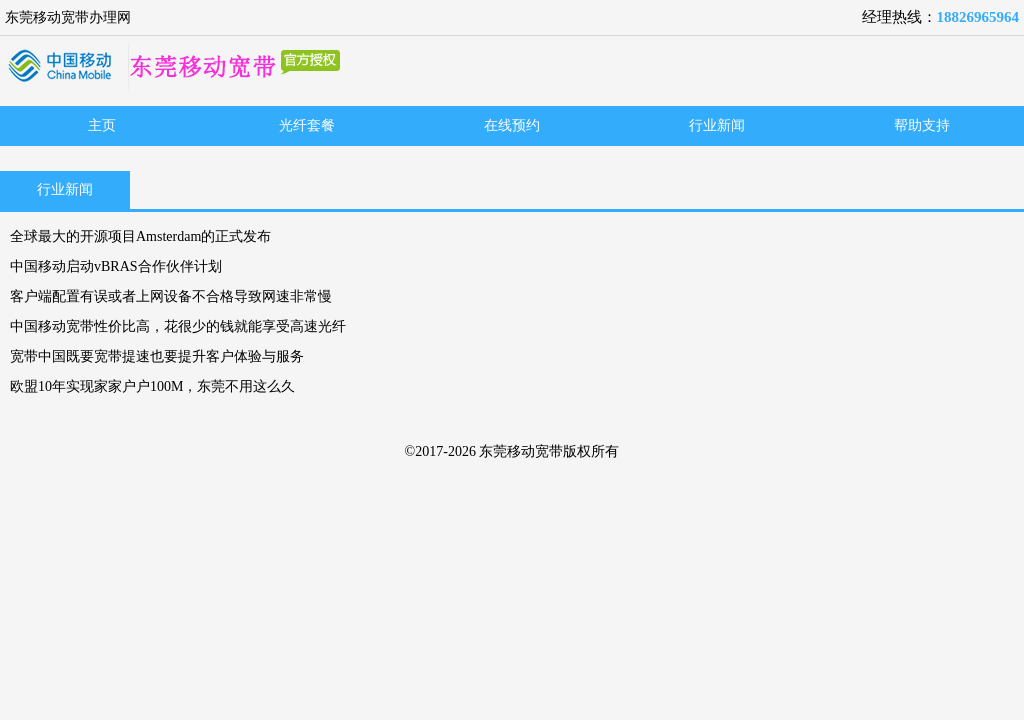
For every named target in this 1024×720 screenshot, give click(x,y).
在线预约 (512, 125)
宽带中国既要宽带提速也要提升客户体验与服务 (157, 356)
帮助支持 (922, 125)
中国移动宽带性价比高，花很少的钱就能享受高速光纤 (178, 326)
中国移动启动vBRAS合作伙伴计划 (116, 266)
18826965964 (978, 17)
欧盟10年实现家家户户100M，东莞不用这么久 (152, 386)
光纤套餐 (307, 125)
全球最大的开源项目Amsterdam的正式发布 (140, 236)
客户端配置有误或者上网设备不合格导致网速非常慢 (171, 296)
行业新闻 (717, 125)
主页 (102, 125)
